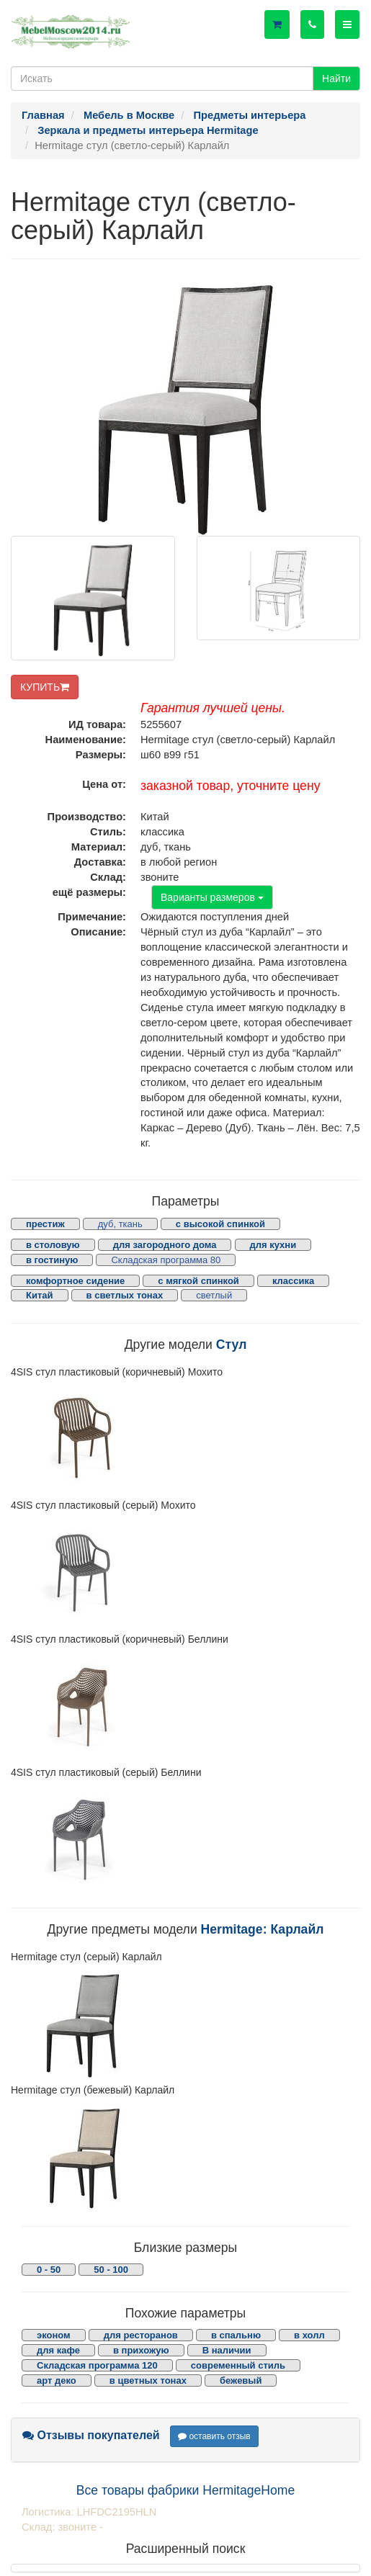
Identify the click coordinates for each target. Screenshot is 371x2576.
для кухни (273, 1244)
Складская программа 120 (97, 2365)
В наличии (226, 2350)
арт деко (56, 2380)
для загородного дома (165, 1244)
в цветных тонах (148, 2380)
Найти (336, 78)
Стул (231, 1344)
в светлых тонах (125, 1295)
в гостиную (52, 1260)
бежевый (241, 2380)
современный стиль (238, 2365)
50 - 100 (111, 2269)
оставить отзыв (214, 2436)
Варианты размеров (212, 897)
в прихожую (141, 2350)
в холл (309, 2335)
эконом (54, 2335)
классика (293, 1280)
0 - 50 (49, 2269)
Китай (39, 1295)
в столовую (53, 1244)
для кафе (58, 2350)
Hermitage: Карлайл (262, 1929)
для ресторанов (141, 2335)
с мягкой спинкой (198, 1280)
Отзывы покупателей (91, 2435)
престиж (45, 1224)
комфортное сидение (75, 1280)
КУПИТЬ (44, 687)
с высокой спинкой (220, 1224)
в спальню (236, 2335)
